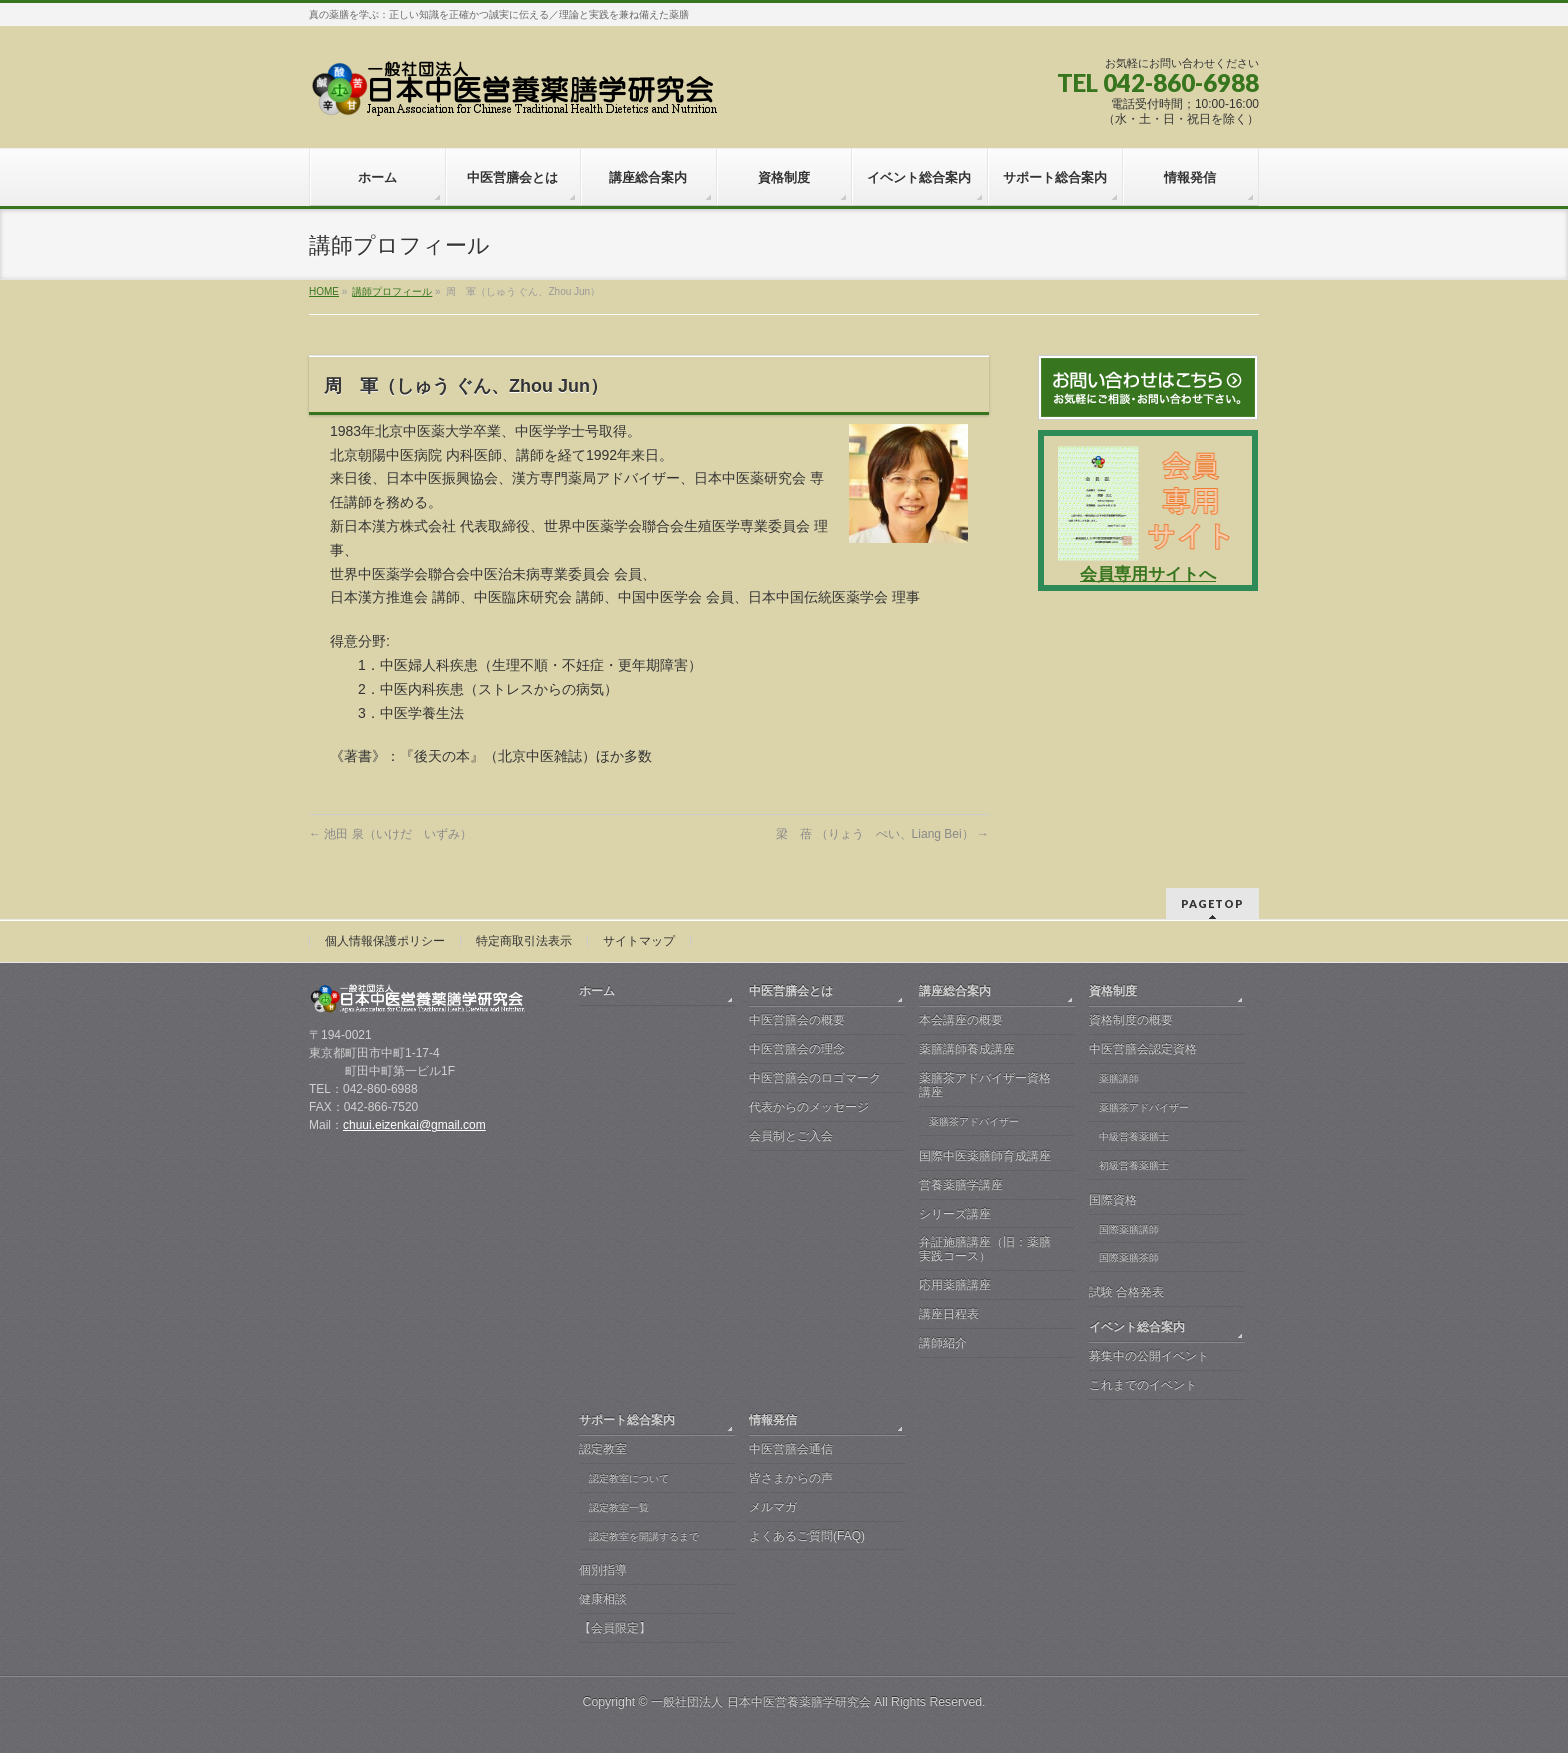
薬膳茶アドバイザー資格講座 (985, 1085)
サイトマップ (639, 941)
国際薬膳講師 (1129, 1229)
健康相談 (603, 1599)
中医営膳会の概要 (797, 1020)
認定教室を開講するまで (644, 1536)
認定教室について (629, 1478)
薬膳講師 (1119, 1078)
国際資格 (1113, 1200)
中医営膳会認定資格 (1143, 1049)
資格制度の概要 (1131, 1020)
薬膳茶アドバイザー (974, 1121)
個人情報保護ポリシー (385, 941)
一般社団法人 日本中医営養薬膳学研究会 (760, 1702)
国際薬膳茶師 (1129, 1257)
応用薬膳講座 (955, 1285)
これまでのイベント (1143, 1385)
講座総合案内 (955, 991)
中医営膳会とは (791, 991)
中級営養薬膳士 (1134, 1136)
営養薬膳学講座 (961, 1185)
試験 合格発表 (1126, 1292)
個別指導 (603, 1570)
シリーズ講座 (955, 1214)
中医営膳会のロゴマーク (815, 1078)
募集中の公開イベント (1149, 1356)
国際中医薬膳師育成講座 (985, 1156)
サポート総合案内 (627, 1420)
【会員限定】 (615, 1628)
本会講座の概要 (961, 1020)
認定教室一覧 (619, 1507)
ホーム (597, 991)
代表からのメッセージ (809, 1107)
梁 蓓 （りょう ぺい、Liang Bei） (882, 834)
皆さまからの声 (791, 1478)
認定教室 (603, 1449)
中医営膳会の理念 (797, 1049)
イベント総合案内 (1137, 1327)
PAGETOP (1212, 903)
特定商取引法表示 (524, 941)
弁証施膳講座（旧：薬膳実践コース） (985, 1249)
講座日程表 (949, 1314)
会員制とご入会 (791, 1136)
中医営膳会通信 (791, 1449)
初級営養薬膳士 (1134, 1165)
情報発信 (773, 1420)
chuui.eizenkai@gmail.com (414, 1125)
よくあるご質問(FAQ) (807, 1536)
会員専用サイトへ (1148, 574)
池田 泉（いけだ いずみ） (390, 834)
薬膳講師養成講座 (967, 1049)
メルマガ (773, 1507)
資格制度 (1113, 991)
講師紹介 (943, 1343)
